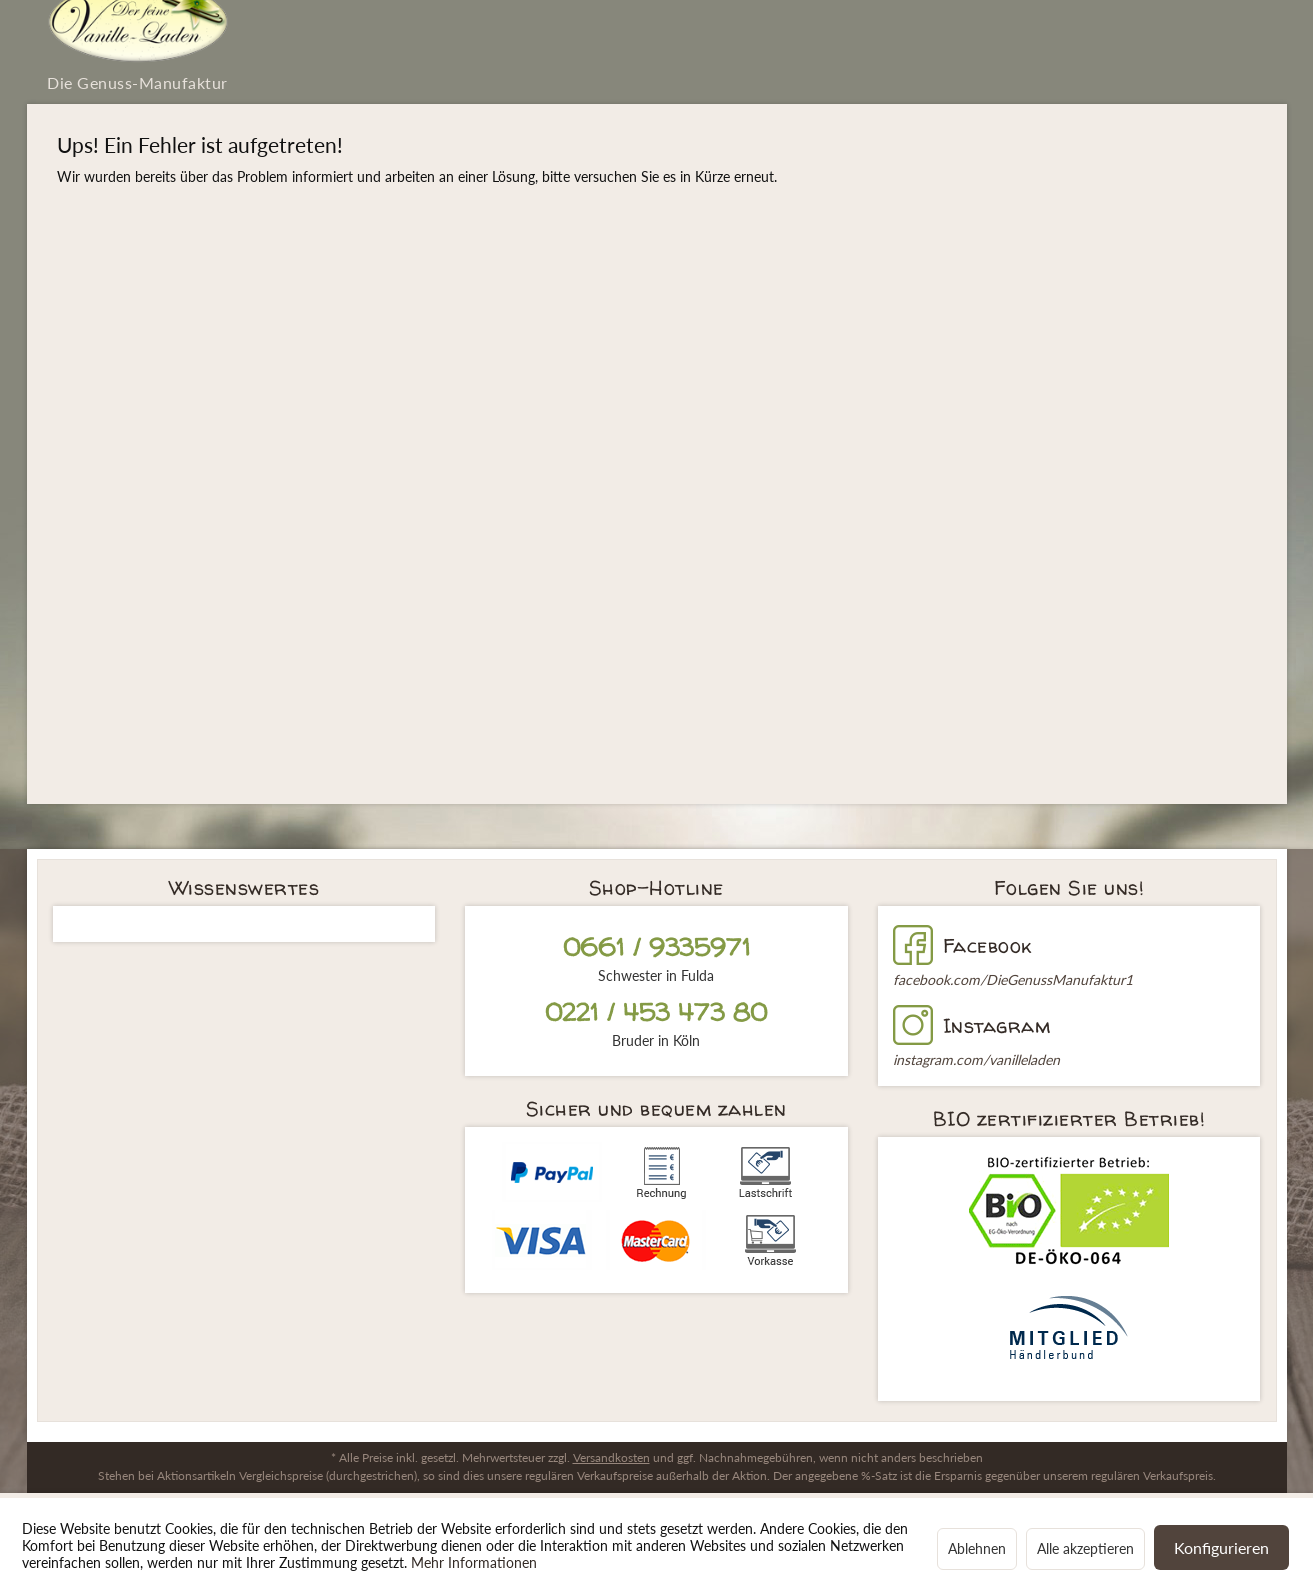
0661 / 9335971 (656, 947)
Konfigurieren (1221, 1547)
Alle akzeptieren (1085, 1548)
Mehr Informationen (474, 1562)
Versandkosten (611, 1457)
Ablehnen (977, 1548)
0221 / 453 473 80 (656, 1012)
